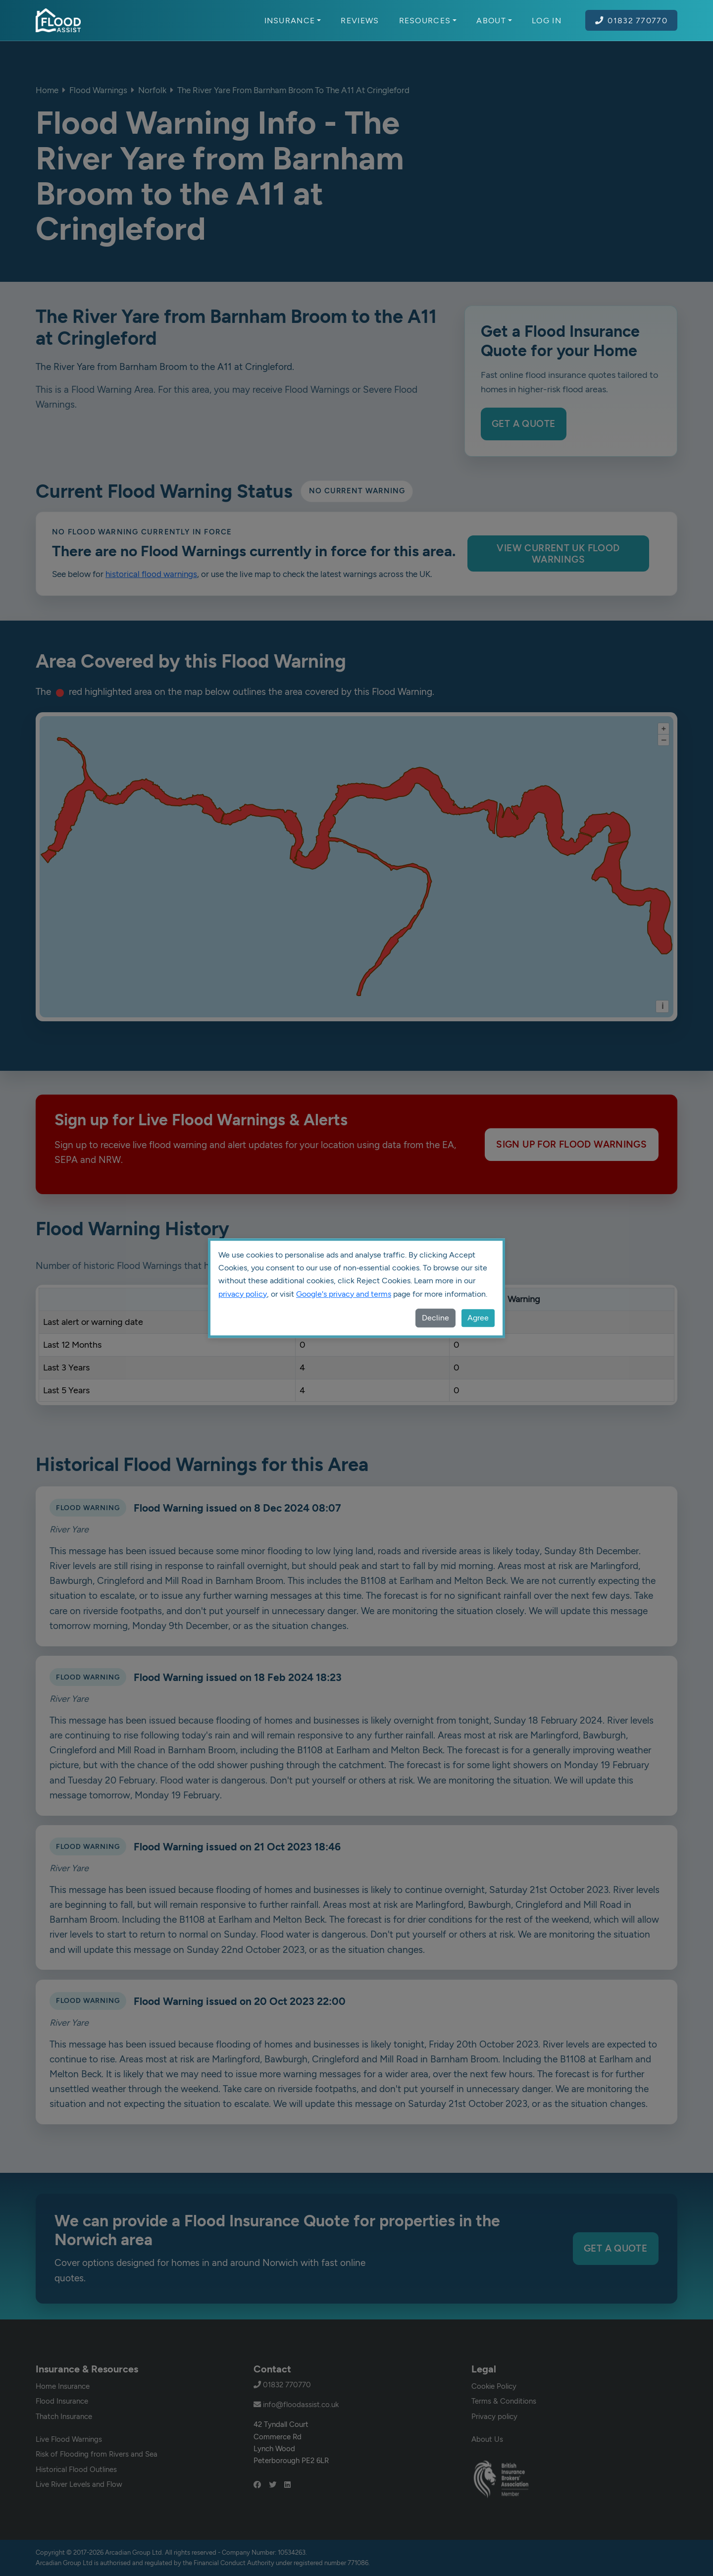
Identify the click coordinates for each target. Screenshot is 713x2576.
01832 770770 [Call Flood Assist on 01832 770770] (631, 20)
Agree (478, 1317)
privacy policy (242, 1294)
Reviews (360, 20)
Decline (435, 1317)
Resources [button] (428, 20)
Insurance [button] (292, 20)
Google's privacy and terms (343, 1294)
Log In (546, 20)
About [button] (494, 20)
